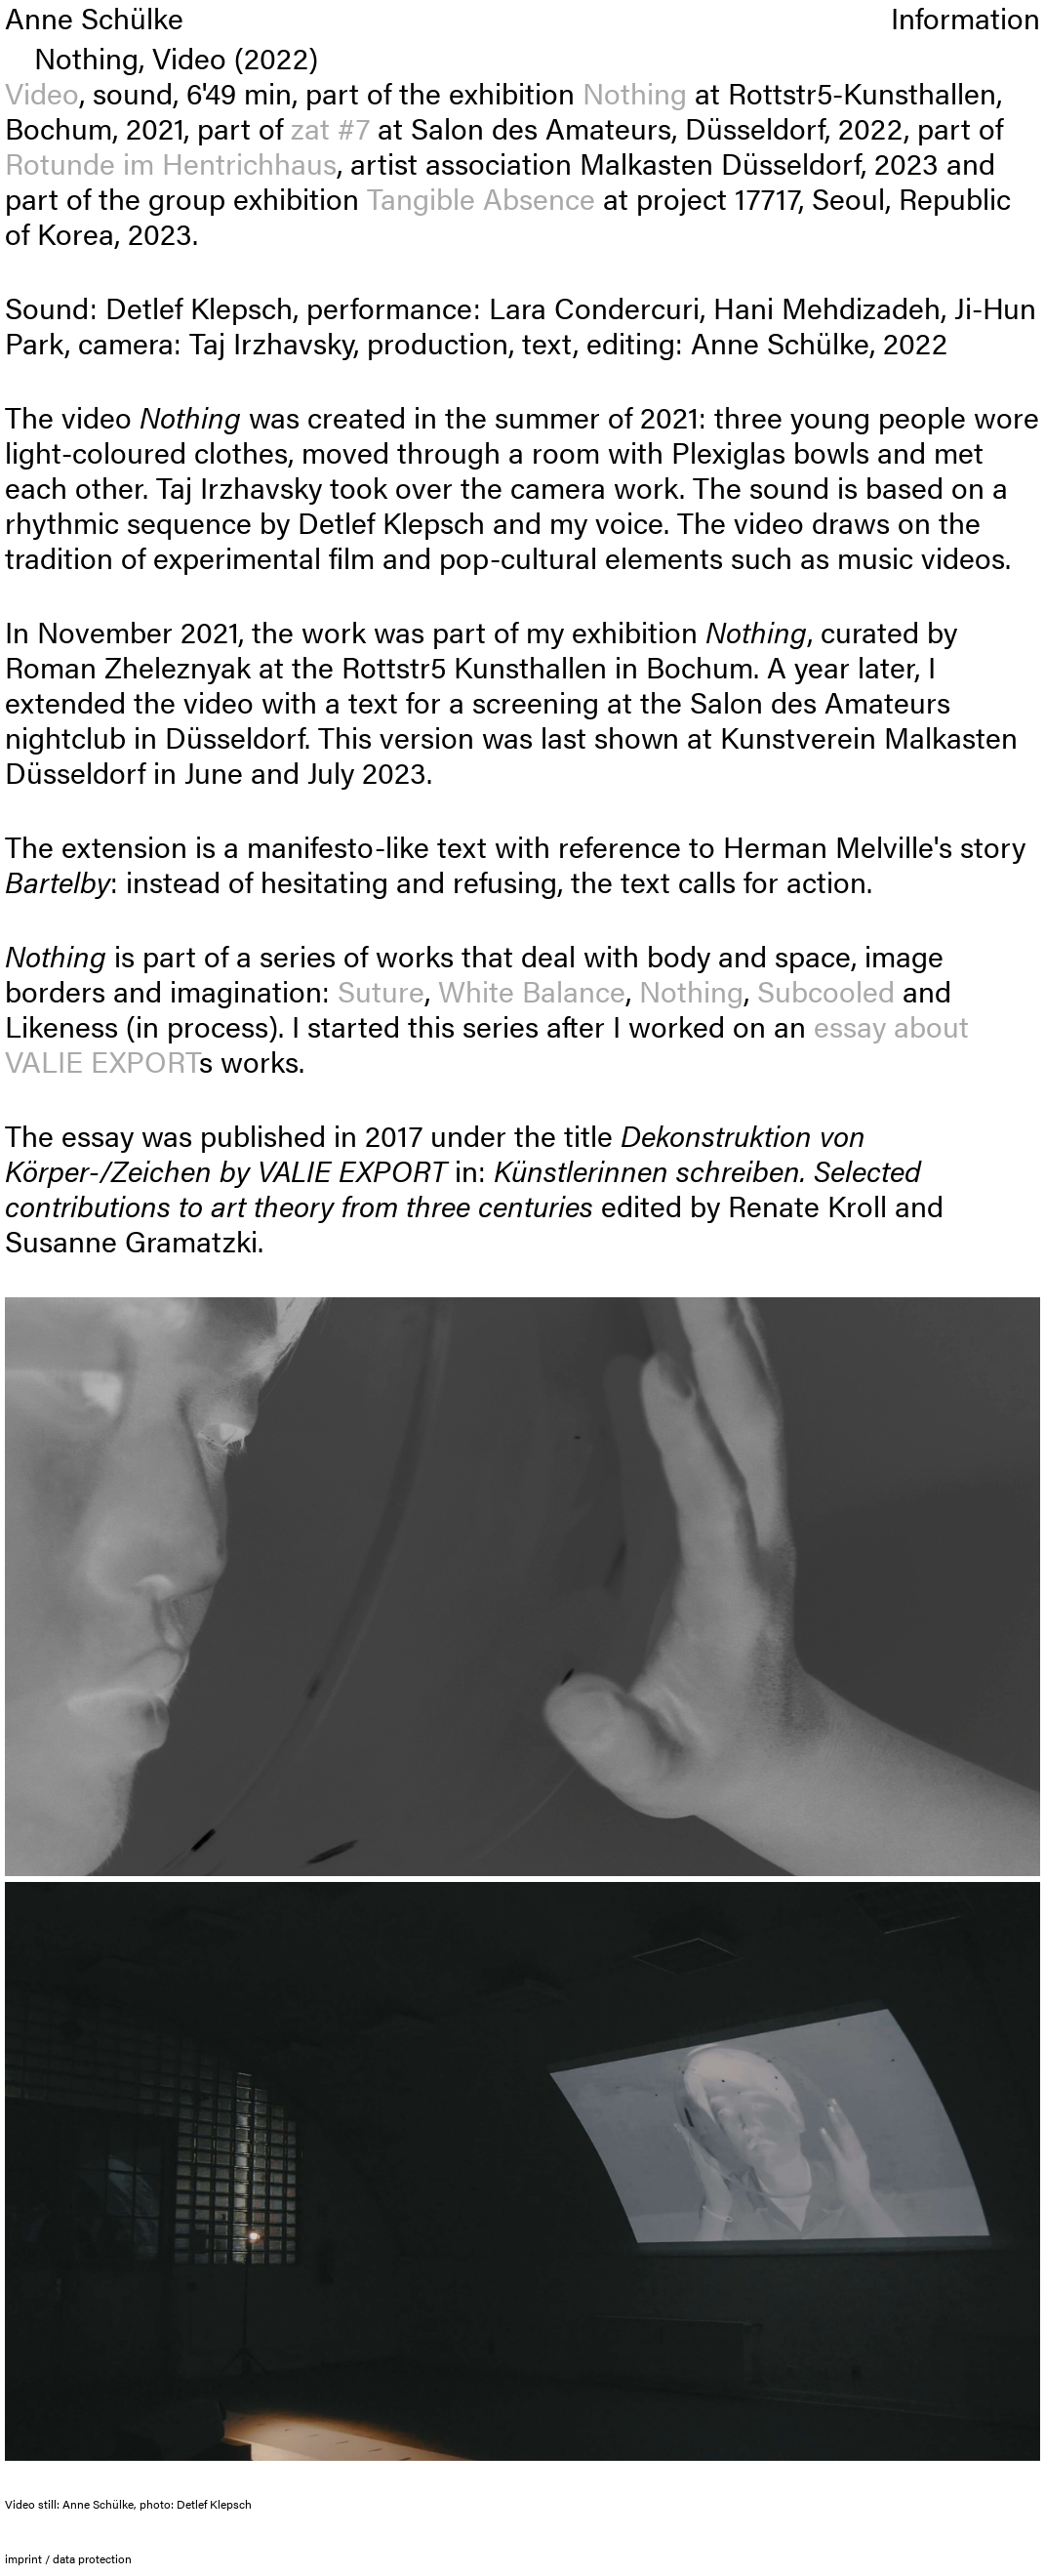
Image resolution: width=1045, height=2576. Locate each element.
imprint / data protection (68, 2558)
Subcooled (826, 990)
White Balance (531, 990)
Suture (381, 990)
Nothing (635, 92)
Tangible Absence (481, 198)
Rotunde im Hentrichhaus (171, 163)
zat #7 (330, 127)
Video (42, 92)
